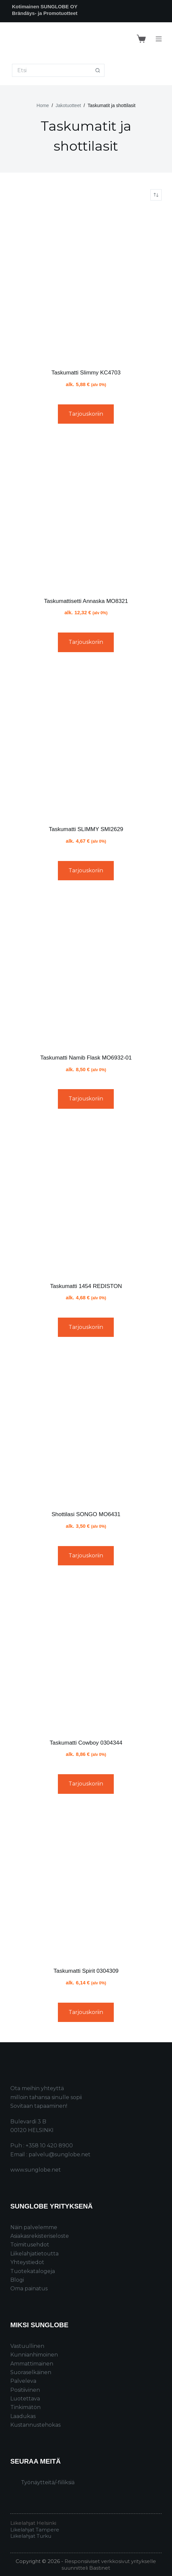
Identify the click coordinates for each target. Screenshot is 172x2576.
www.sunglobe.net (35, 2170)
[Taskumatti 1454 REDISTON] (86, 1198)
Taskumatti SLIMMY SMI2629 (86, 829)
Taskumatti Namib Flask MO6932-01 (86, 1058)
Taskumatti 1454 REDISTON (86, 1286)
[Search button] (97, 70)
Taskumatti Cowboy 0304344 (86, 1743)
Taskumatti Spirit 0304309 (86, 1971)
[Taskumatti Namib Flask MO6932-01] (86, 969)
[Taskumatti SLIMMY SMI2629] (86, 741)
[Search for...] (51, 70)
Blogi (17, 2280)
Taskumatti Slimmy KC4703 (86, 372)
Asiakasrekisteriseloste (39, 2236)
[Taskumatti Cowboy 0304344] (86, 1654)
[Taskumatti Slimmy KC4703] (86, 284)
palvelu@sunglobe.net (59, 2154)
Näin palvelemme (33, 2227)
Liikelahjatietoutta (34, 2253)
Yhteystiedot (27, 2262)
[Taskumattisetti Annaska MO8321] (86, 513)
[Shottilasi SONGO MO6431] (86, 1426)
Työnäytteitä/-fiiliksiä (48, 2482)
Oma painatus (29, 2288)
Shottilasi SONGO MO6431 (86, 1514)
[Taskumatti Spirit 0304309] (86, 1883)
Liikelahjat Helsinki (33, 2523)
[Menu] (159, 39)
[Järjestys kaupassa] (156, 195)
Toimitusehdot (29, 2244)
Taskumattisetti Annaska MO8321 (86, 601)
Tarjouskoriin (86, 414)
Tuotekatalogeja (32, 2271)
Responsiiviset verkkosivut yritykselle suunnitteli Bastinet (109, 2564)
